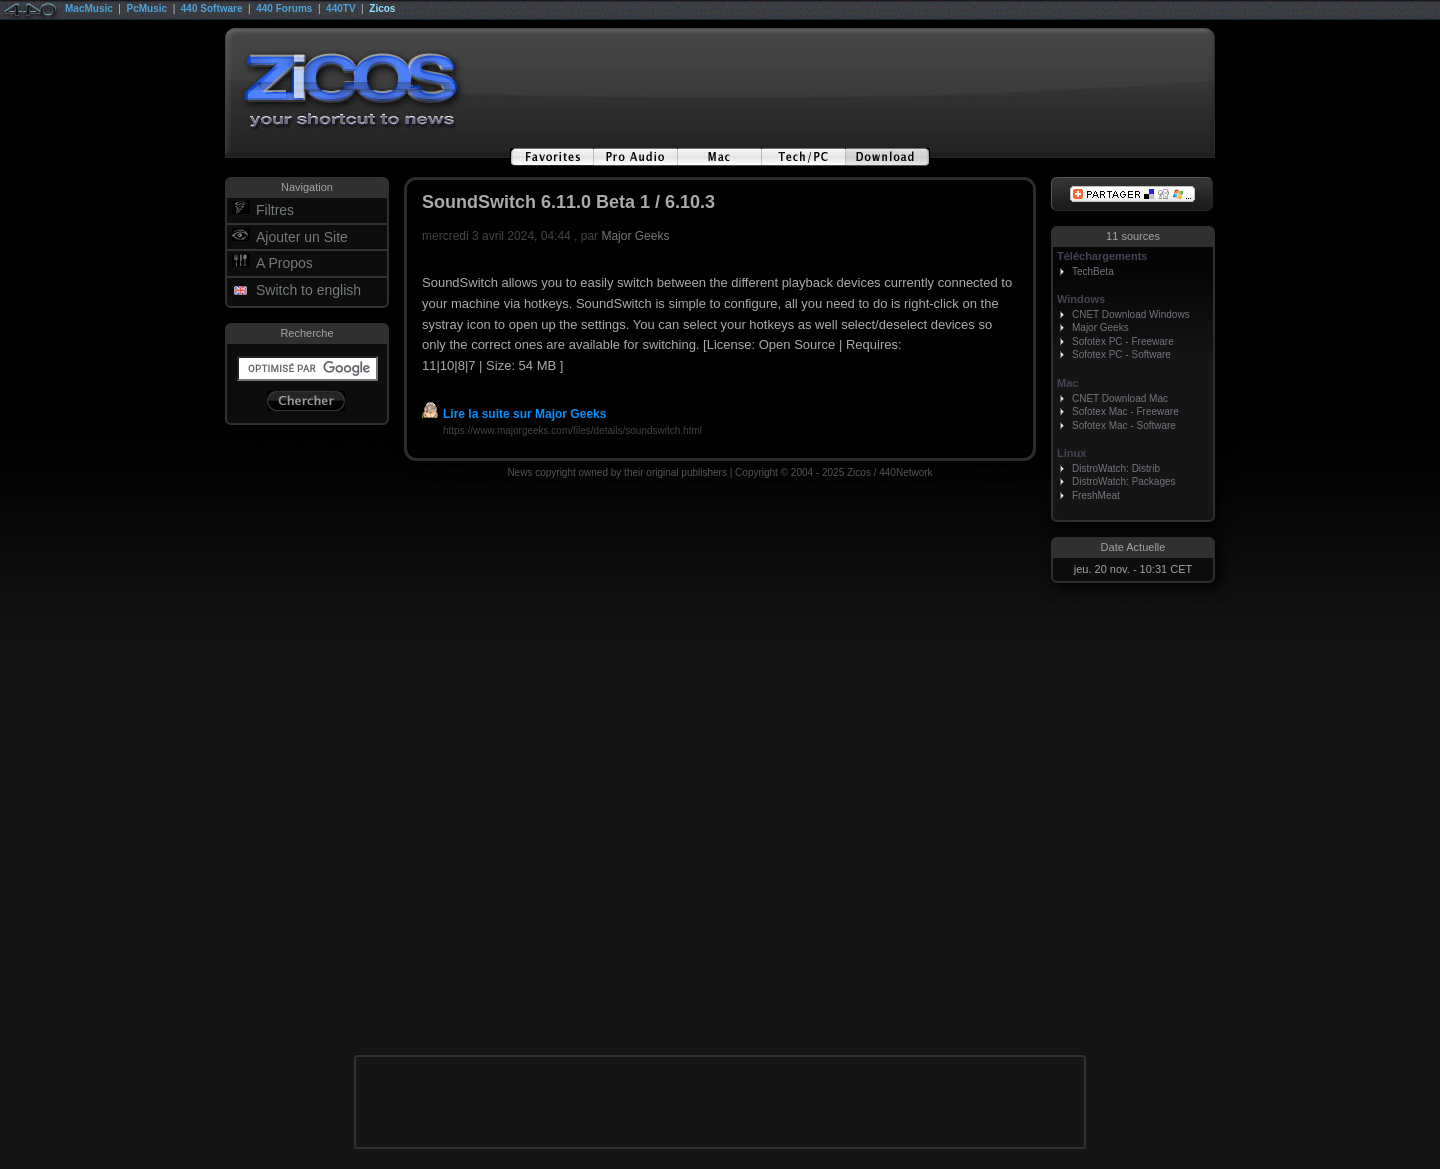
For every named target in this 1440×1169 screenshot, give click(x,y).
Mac (1067, 383)
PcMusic (147, 8)
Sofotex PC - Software (1121, 354)
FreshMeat (1096, 495)
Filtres (275, 210)
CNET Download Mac (1120, 398)
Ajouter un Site (302, 237)
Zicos (382, 8)
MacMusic (89, 8)
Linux (1071, 453)
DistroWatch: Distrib (1116, 468)
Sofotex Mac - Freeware (1125, 411)
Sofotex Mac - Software (1124, 425)
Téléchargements (1102, 256)
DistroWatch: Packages (1124, 481)
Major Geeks (635, 236)
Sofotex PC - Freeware (1123, 341)
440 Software (212, 8)
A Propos (284, 263)
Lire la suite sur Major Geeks (514, 414)
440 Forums (284, 8)
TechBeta (1093, 271)
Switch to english (308, 290)
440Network (905, 472)
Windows (1081, 299)
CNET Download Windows (1131, 314)
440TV (340, 8)
